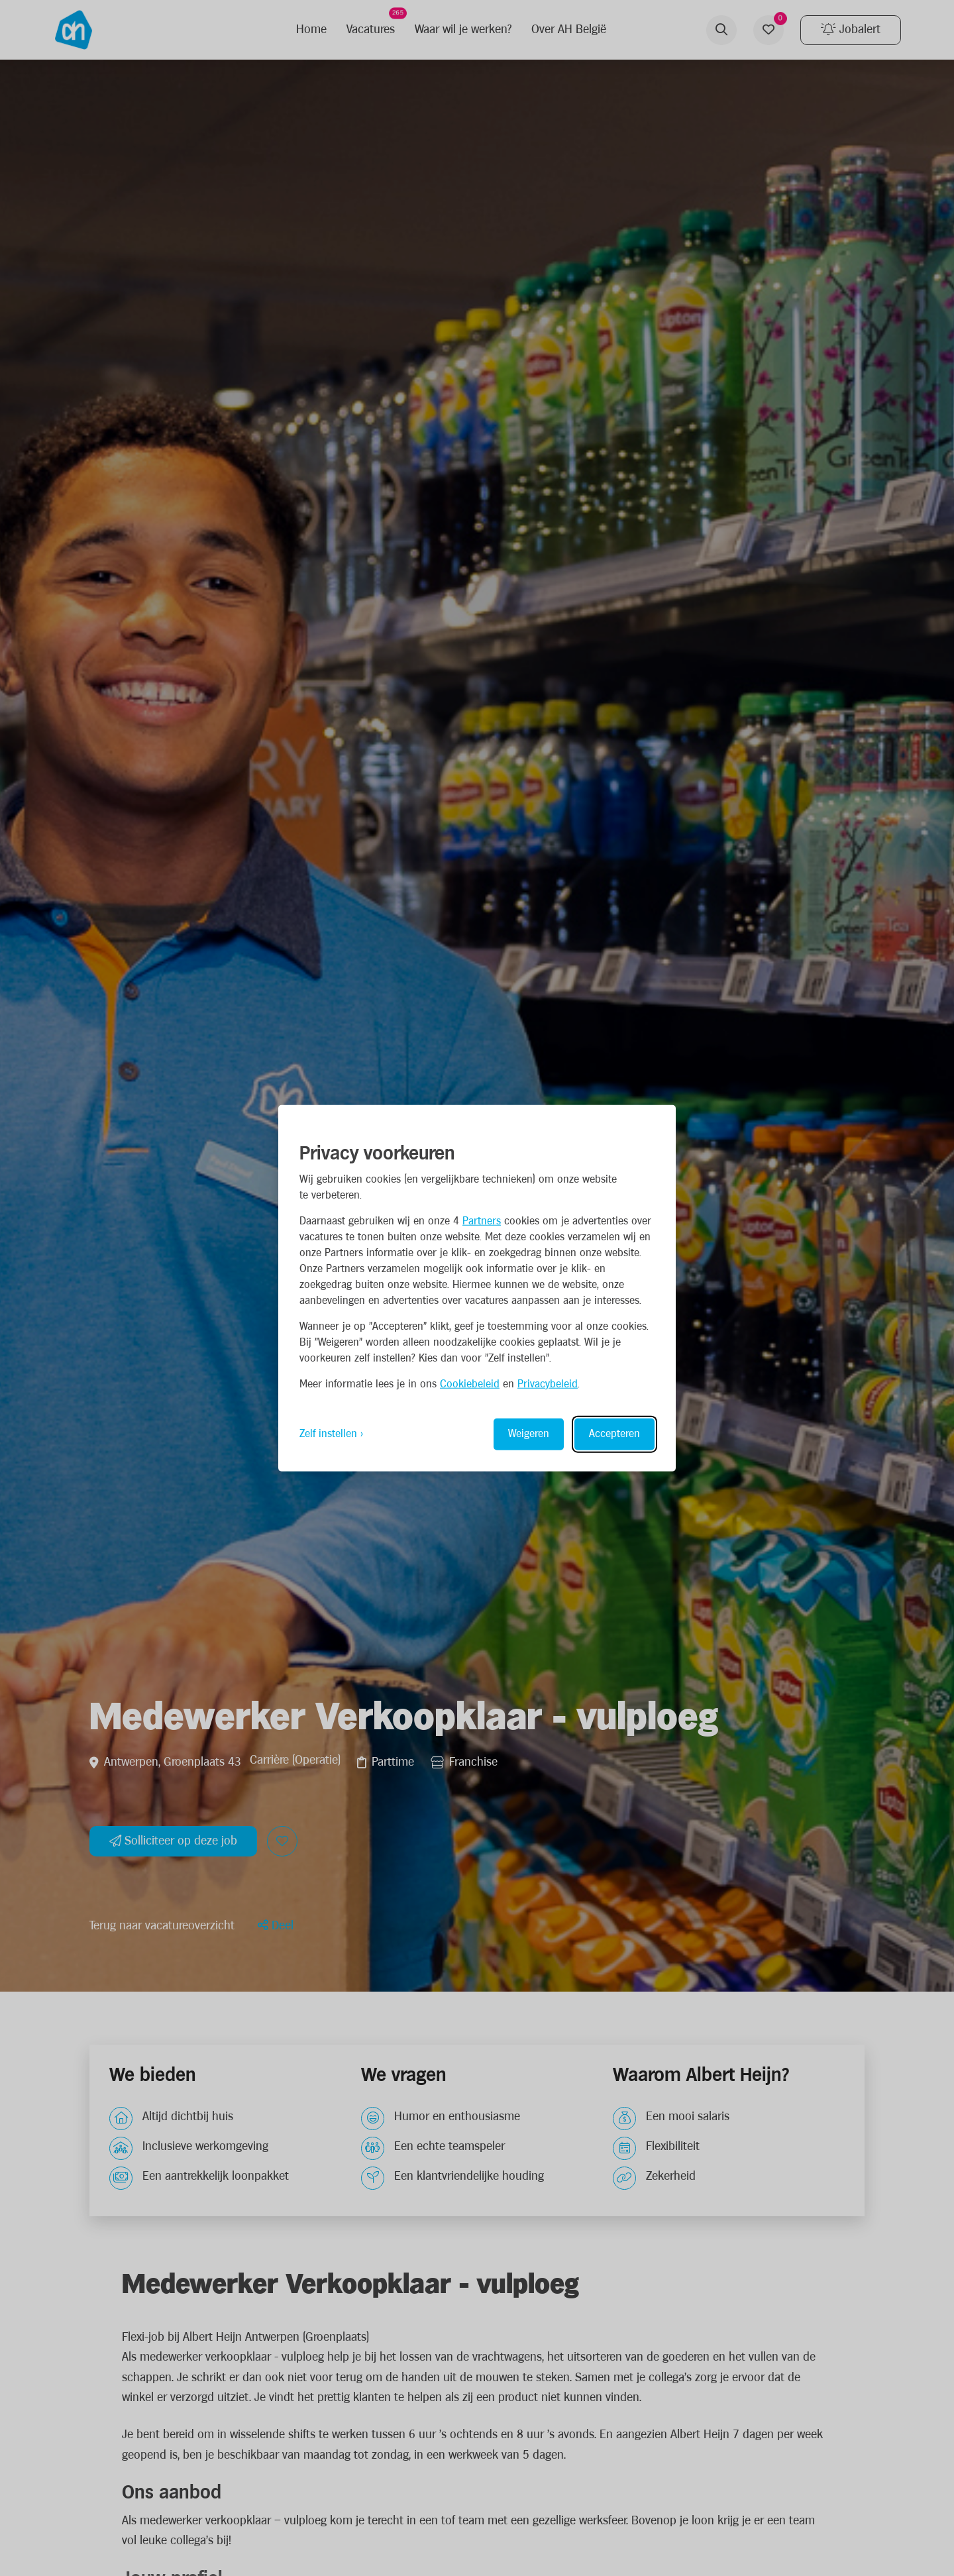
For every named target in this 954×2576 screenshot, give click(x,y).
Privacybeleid (547, 1384)
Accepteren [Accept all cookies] (614, 1433)
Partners (481, 1221)
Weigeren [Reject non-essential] (528, 1433)
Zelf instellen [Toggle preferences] (328, 1433)
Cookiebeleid (470, 1384)
